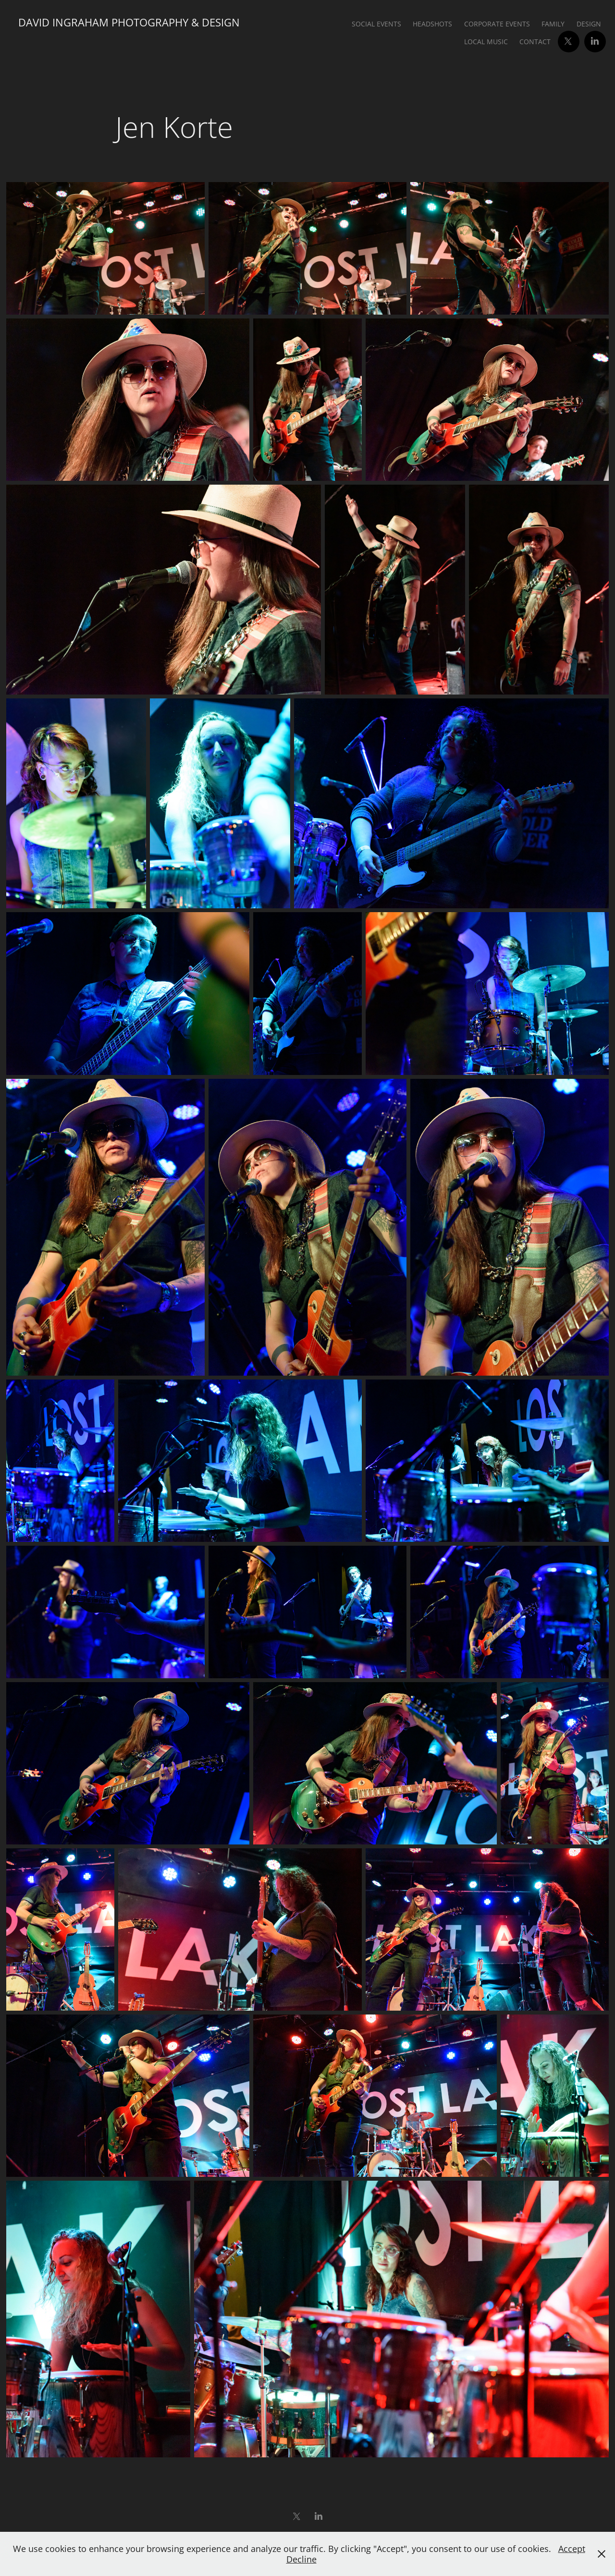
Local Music (486, 41)
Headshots (432, 23)
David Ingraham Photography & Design (129, 22)
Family (553, 23)
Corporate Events (497, 23)
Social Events (376, 23)
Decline (301, 2559)
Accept (571, 2548)
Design (589, 23)
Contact (535, 41)
